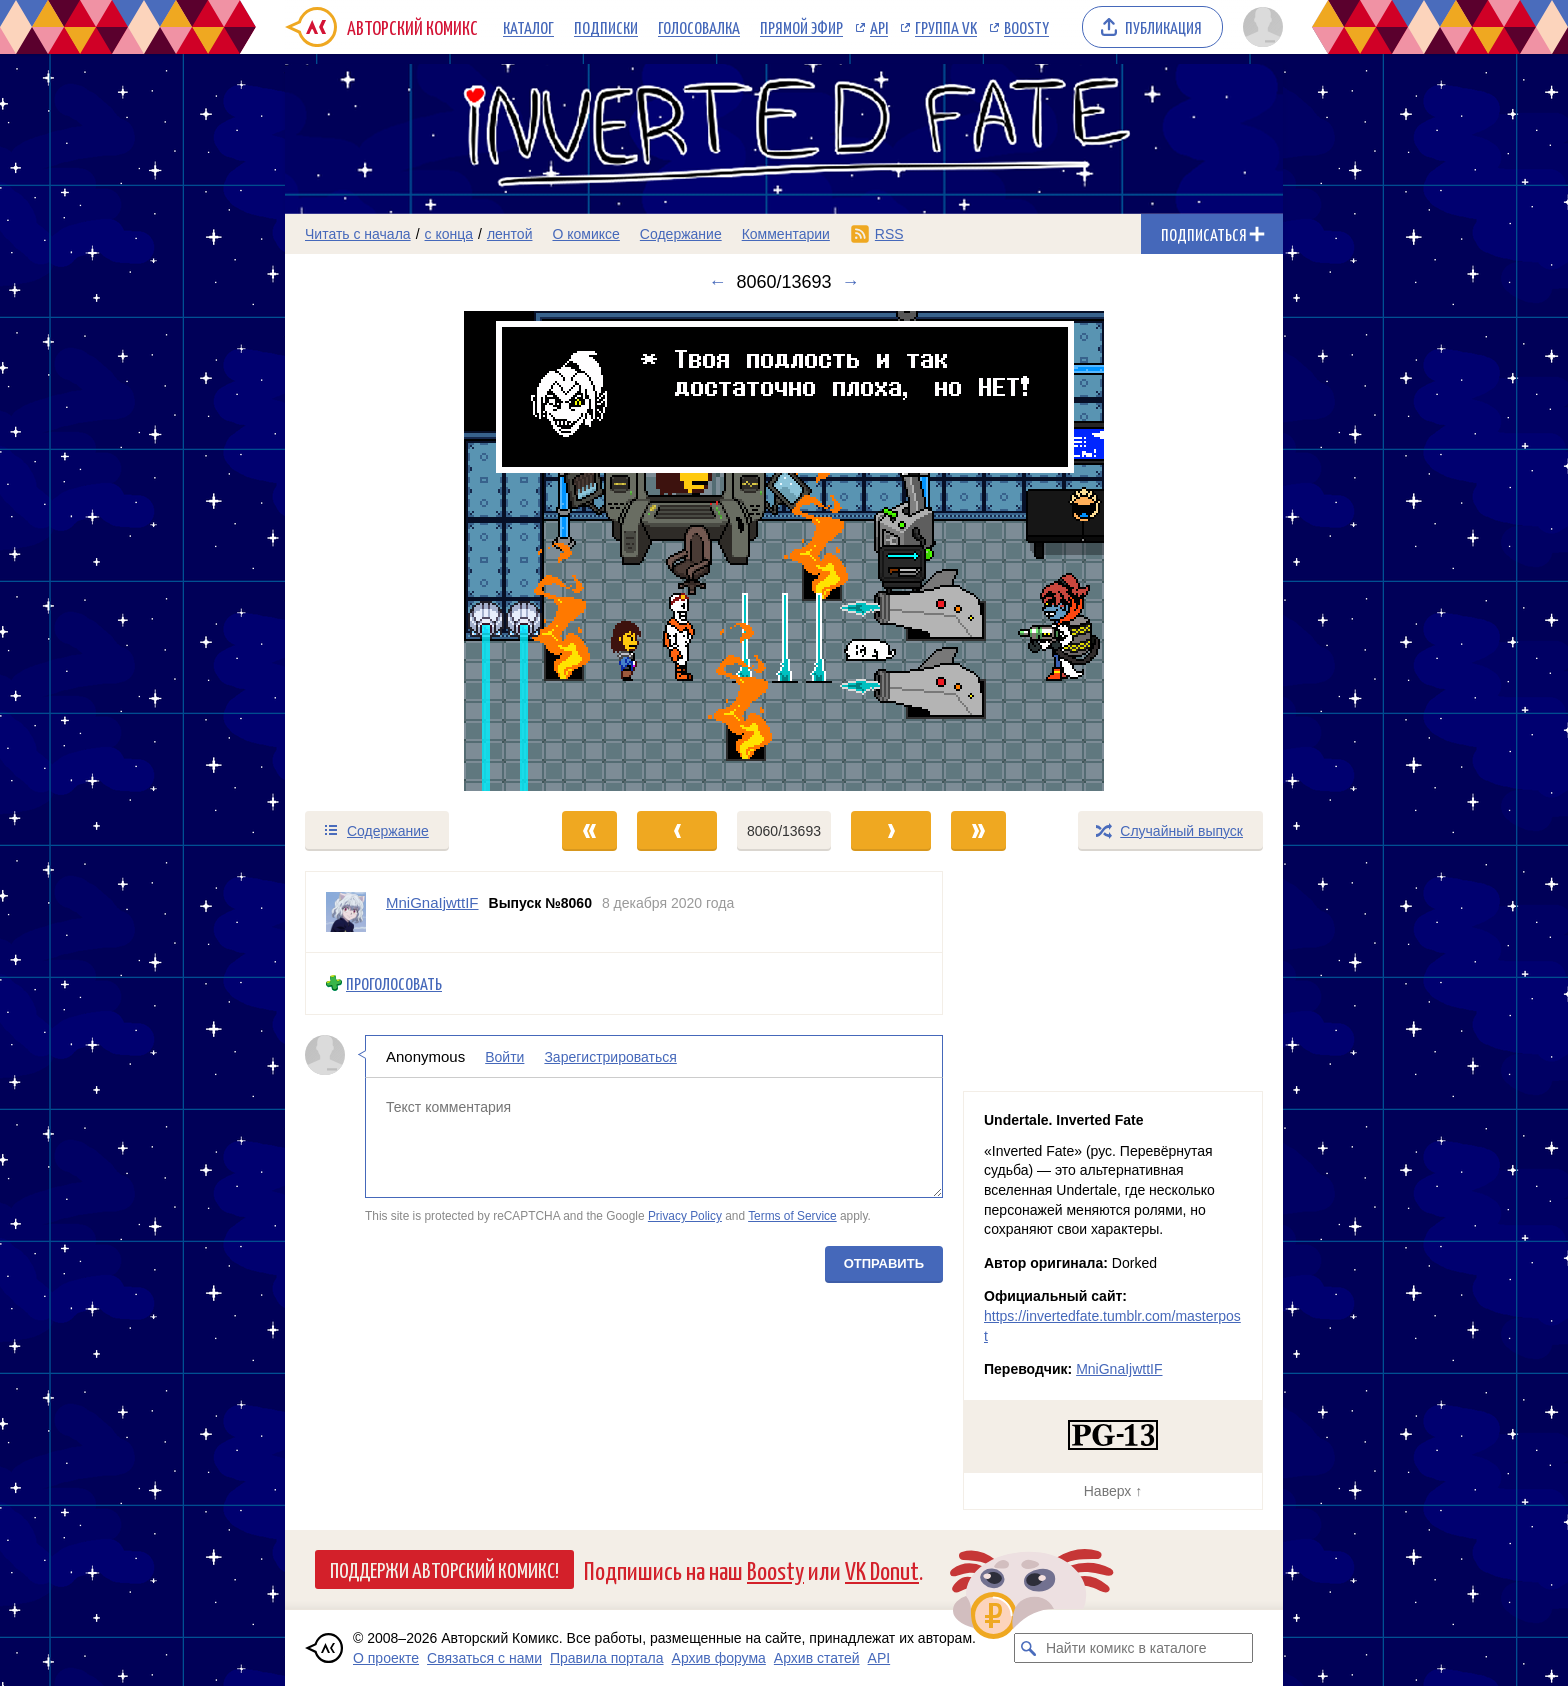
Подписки (606, 27)
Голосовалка (699, 27)
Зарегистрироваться (610, 1056)
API (879, 27)
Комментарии (786, 234)
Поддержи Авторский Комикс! (444, 1569)
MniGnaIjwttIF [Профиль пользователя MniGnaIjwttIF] (432, 902)
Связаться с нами (484, 1658)
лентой (510, 234)
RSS (889, 234)
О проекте (386, 1658)
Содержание (681, 234)
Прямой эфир (801, 27)
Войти (504, 1056)
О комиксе (585, 234)
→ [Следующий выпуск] (851, 282)
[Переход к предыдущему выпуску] (410, 551)
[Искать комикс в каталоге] (1029, 1648)
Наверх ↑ (1113, 1491)
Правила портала (607, 1658)
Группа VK (946, 27)
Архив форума (719, 1658)
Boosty (1026, 27)
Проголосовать (394, 983)
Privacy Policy (685, 1216)
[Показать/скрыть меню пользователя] (1259, 27)
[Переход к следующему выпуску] (784, 551)
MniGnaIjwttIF (1119, 1369)
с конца (449, 234)
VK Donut (882, 1569)
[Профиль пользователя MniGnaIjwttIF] (346, 912)
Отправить (884, 1262)
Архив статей (817, 1658)
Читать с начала (358, 234)
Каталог (528, 27)
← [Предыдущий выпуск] (717, 282)
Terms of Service (792, 1216)
